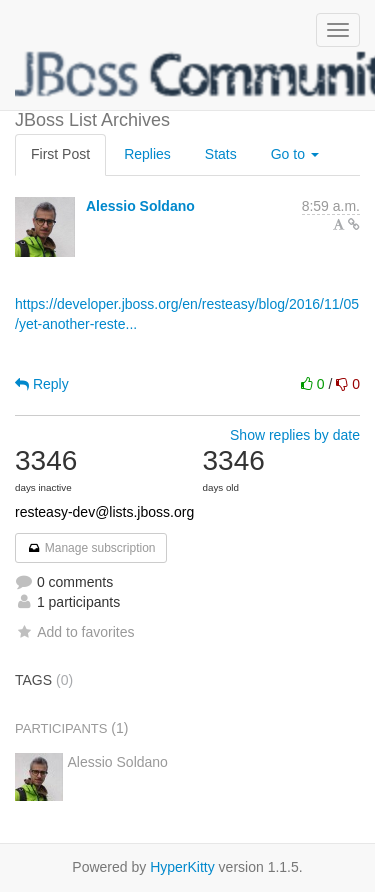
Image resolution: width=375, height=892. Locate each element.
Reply (42, 384)
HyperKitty (182, 867)
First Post (60, 154)
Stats (221, 154)
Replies (147, 154)
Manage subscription (91, 548)
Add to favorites (74, 632)
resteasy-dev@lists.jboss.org (104, 512)
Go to (295, 154)
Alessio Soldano (140, 206)
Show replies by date (295, 435)
